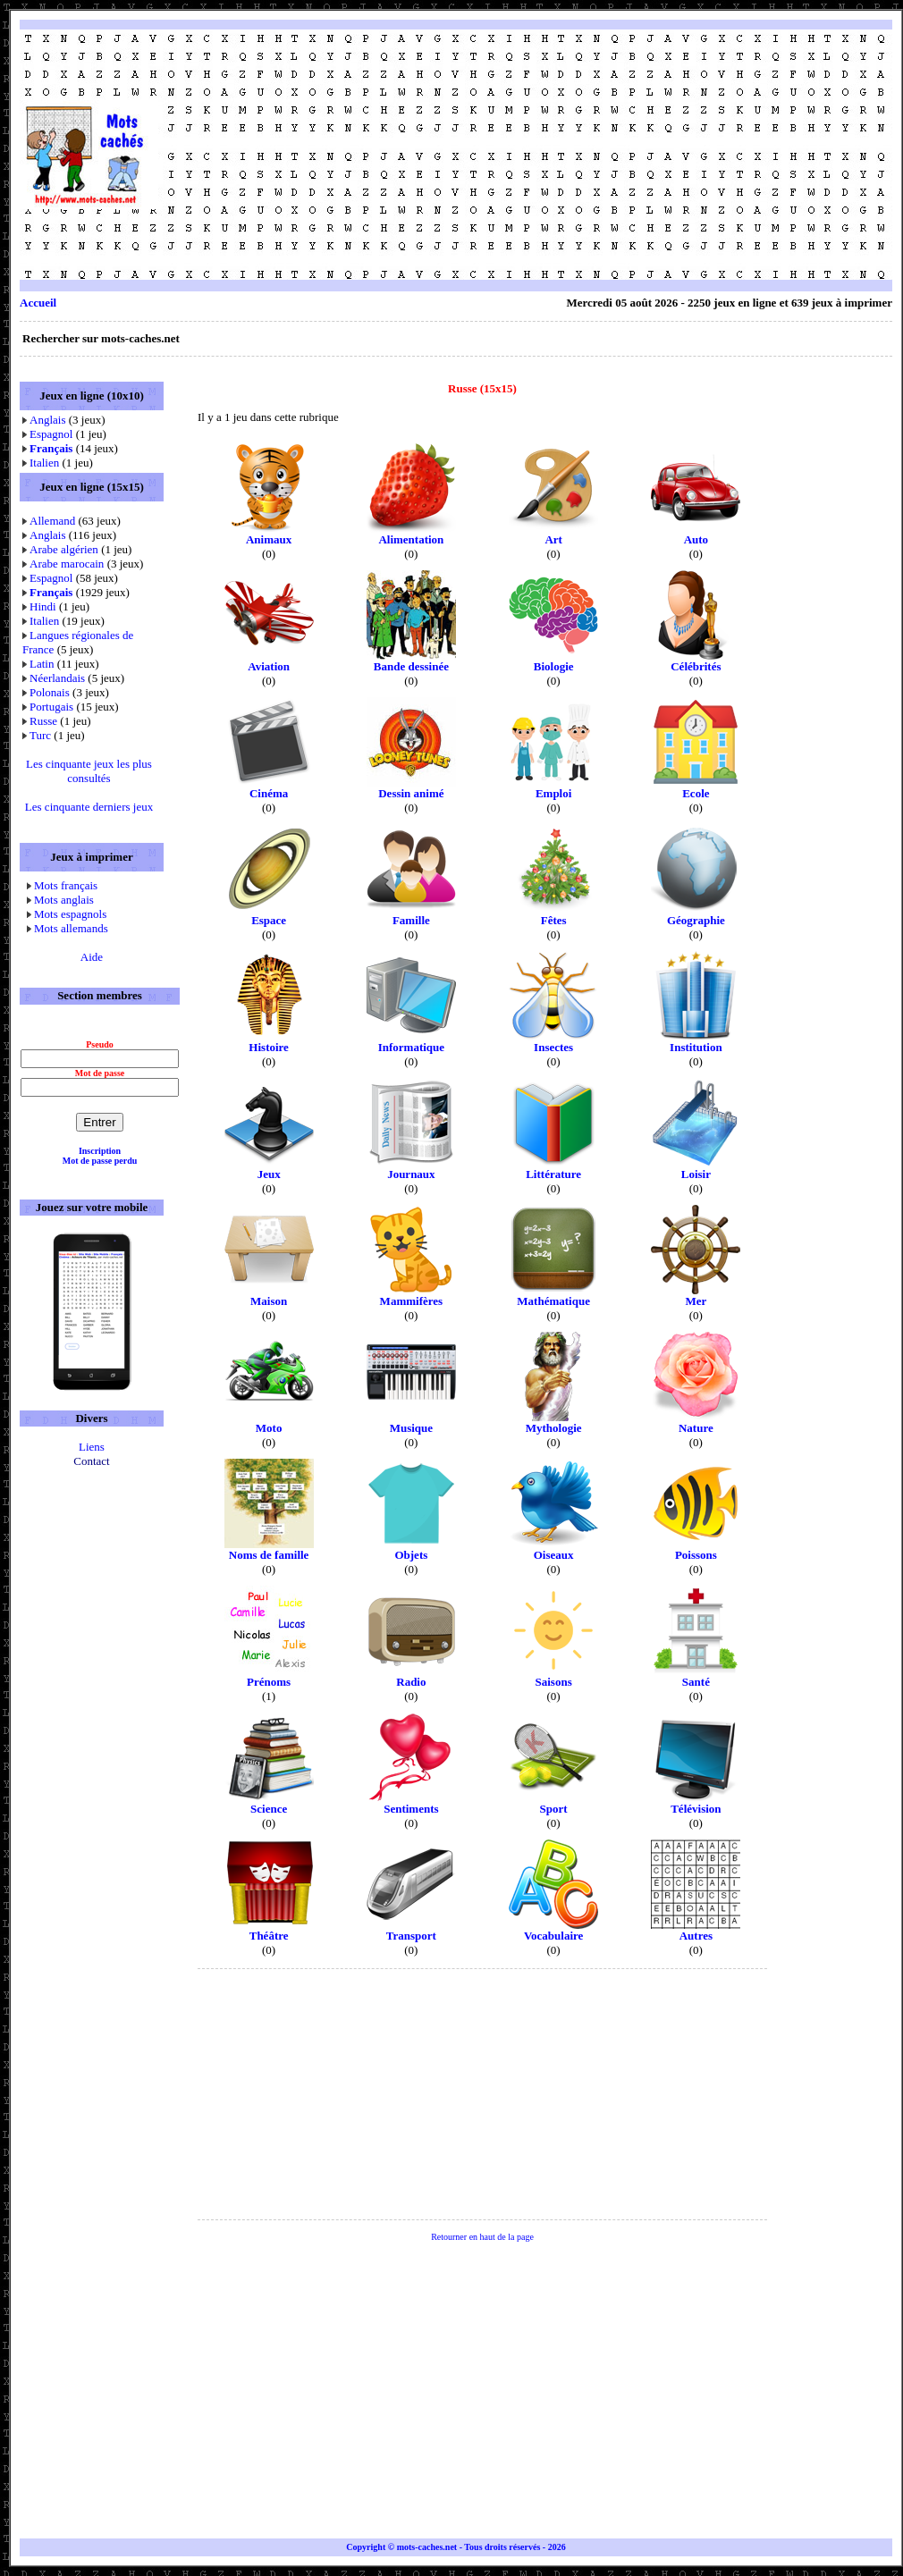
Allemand (52, 520)
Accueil (38, 302)
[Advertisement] (669, 154)
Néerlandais (57, 678)
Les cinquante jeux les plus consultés (89, 771)
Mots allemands (71, 928)
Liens (92, 1446)
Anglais (47, 419)
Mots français (65, 885)
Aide (91, 957)
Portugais (51, 706)
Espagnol (51, 434)
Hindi (43, 606)
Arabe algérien (64, 549)
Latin (42, 663)
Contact (91, 1461)
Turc (40, 735)
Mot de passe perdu (100, 1161)
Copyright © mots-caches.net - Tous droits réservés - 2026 (455, 2547)
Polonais (50, 692)
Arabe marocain (67, 563)
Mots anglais (64, 899)
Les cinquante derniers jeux (89, 806)
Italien (44, 462)
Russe (43, 721)
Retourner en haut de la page (482, 2237)
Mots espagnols (70, 914)
